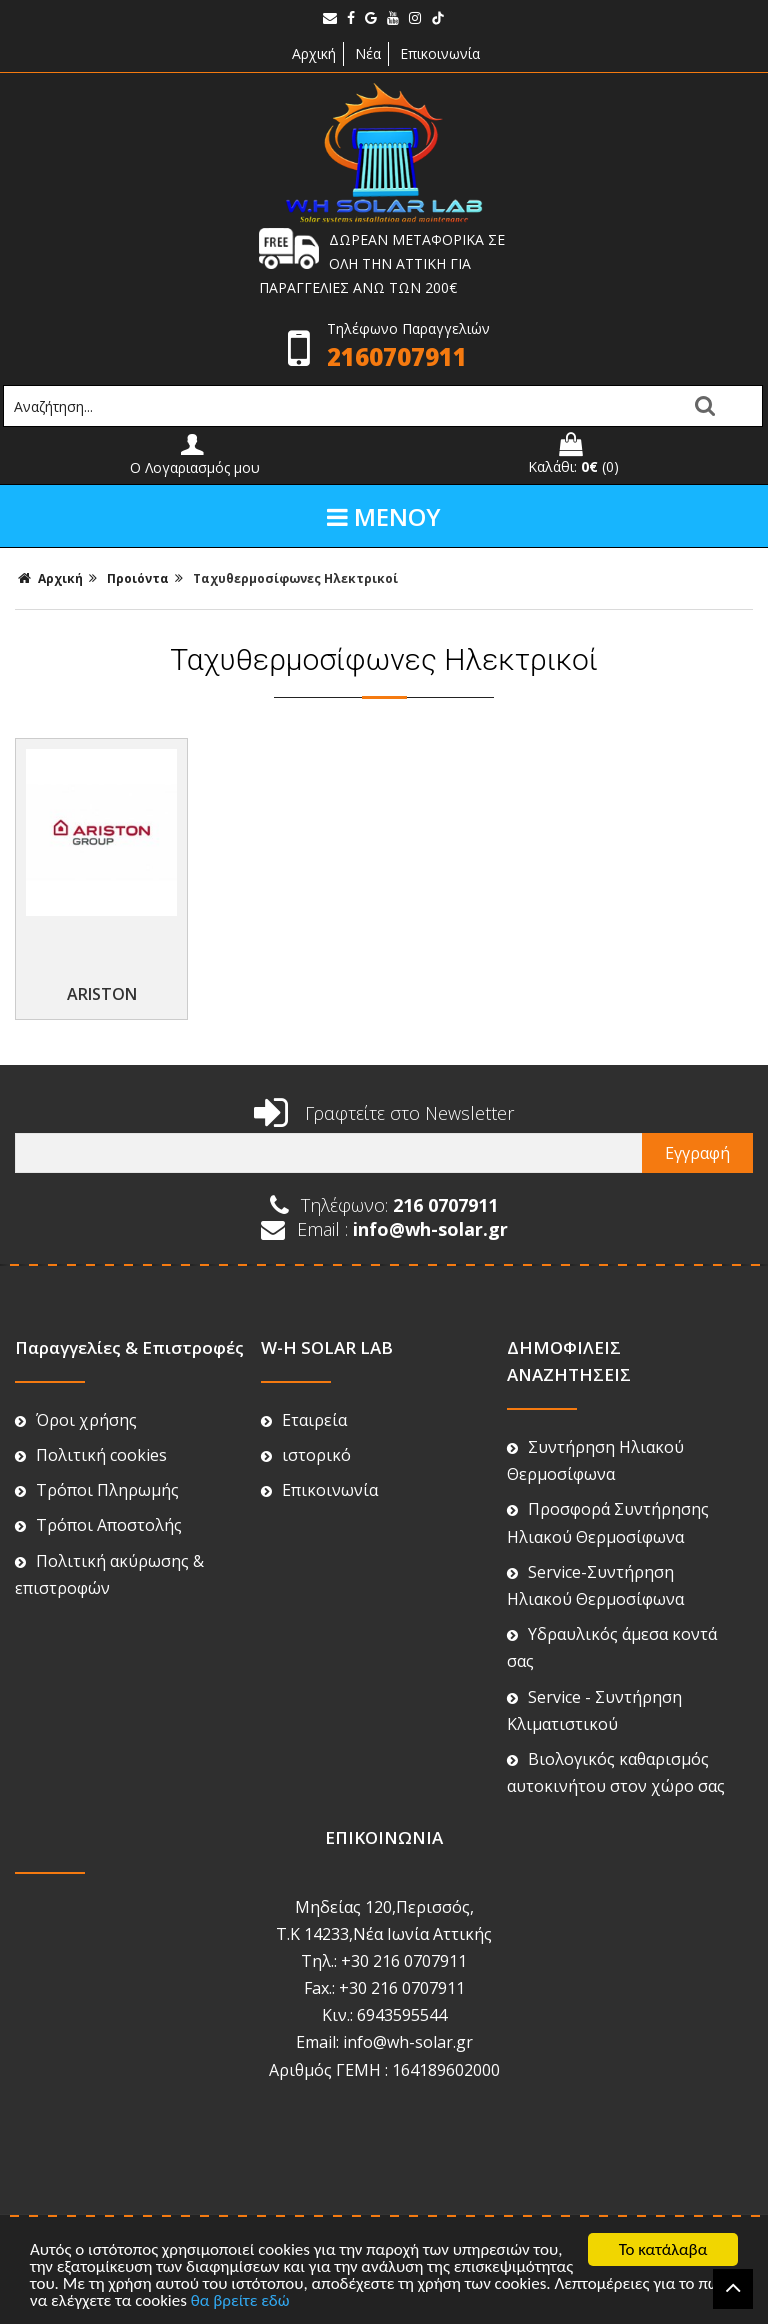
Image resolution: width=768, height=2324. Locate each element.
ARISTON (102, 941)
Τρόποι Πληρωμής (97, 1437)
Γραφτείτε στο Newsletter (384, 1060)
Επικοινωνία (440, 53)
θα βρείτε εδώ (240, 2301)
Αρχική (312, 53)
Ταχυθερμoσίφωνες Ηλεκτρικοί (295, 578)
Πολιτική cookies (91, 1402)
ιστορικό (306, 1402)
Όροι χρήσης (76, 1367)
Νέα (368, 53)
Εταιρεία (304, 1367)
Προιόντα (138, 578)
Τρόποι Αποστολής (98, 1472)
